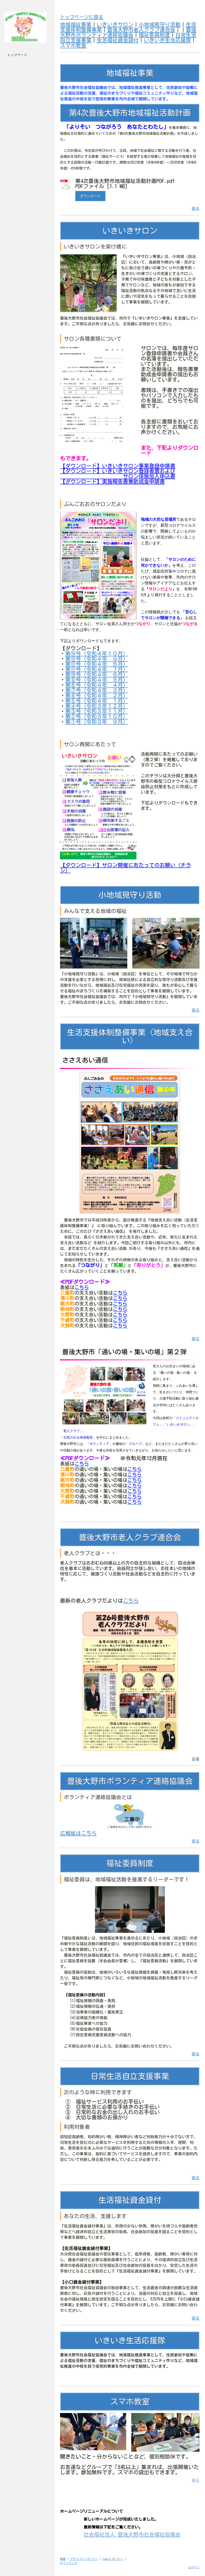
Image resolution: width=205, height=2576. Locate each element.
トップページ (17, 55)
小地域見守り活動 (160, 24)
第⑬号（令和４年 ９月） (96, 658)
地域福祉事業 (75, 24)
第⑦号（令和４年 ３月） (96, 690)
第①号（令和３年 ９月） (96, 721)
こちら (131, 1600)
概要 (63, 2559)
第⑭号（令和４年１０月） (96, 653)
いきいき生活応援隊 (167, 40)
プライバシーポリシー (84, 2559)
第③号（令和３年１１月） (96, 711)
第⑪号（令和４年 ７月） (96, 669)
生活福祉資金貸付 (118, 40)
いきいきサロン (115, 24)
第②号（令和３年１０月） (96, 716)
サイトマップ (68, 2563)
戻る (196, 208)
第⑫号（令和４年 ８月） (96, 664)
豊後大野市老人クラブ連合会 (141, 29)
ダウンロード (90, 196)
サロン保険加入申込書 (117, 476)
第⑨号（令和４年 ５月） (96, 679)
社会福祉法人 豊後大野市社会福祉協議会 (132, 2534)
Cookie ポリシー (113, 2559)
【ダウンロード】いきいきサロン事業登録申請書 (117, 465)
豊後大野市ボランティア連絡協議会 (128, 32)
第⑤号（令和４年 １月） (96, 700)
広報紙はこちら (78, 1833)
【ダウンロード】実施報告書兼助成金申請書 (112, 481)
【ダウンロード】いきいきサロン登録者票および (117, 471)
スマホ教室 (73, 45)
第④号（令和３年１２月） (96, 706)
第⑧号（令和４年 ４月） (96, 685)
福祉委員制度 (154, 35)
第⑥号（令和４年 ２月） (96, 695)
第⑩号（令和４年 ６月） (96, 674)
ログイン (194, 2567)
